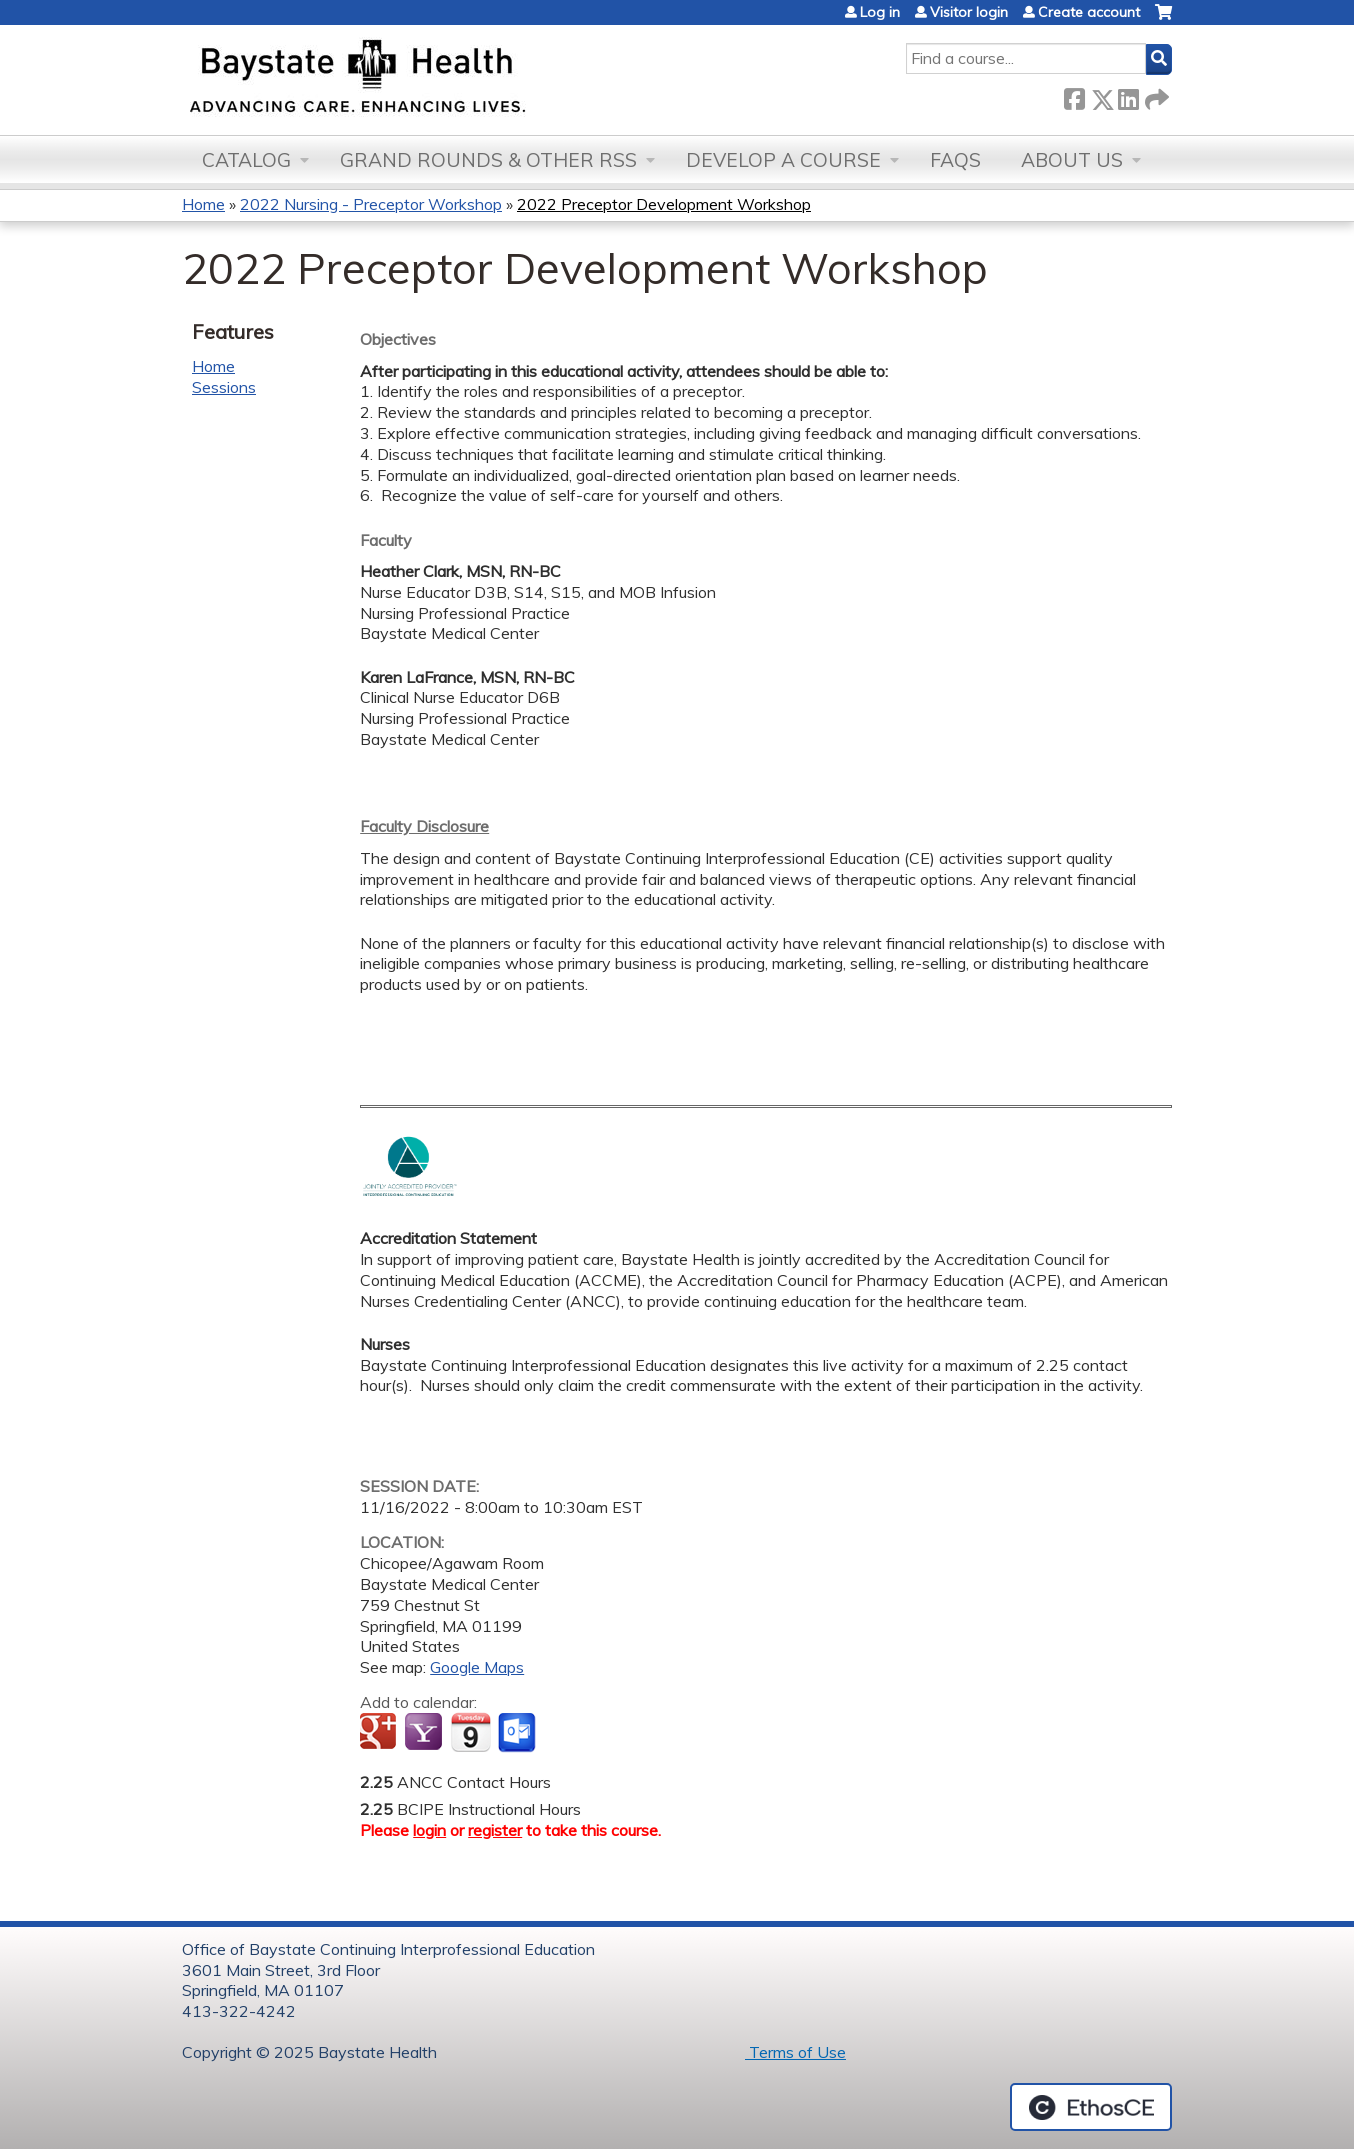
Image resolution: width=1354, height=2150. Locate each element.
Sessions (224, 387)
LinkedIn (1128, 95)
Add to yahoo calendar (425, 1733)
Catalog (246, 160)
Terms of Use (795, 2052)
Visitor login (969, 12)
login (429, 1830)
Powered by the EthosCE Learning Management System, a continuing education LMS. (1091, 2107)
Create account (1089, 12)
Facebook (1074, 95)
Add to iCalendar (470, 1732)
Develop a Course (783, 160)
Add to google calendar (380, 1733)
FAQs (955, 160)
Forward (1155, 95)
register (495, 1830)
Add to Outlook (518, 1733)
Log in (880, 12)
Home (203, 204)
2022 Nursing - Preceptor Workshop (371, 204)
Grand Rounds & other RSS (488, 160)
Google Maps (477, 1667)
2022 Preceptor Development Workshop (664, 204)
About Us (1072, 160)
